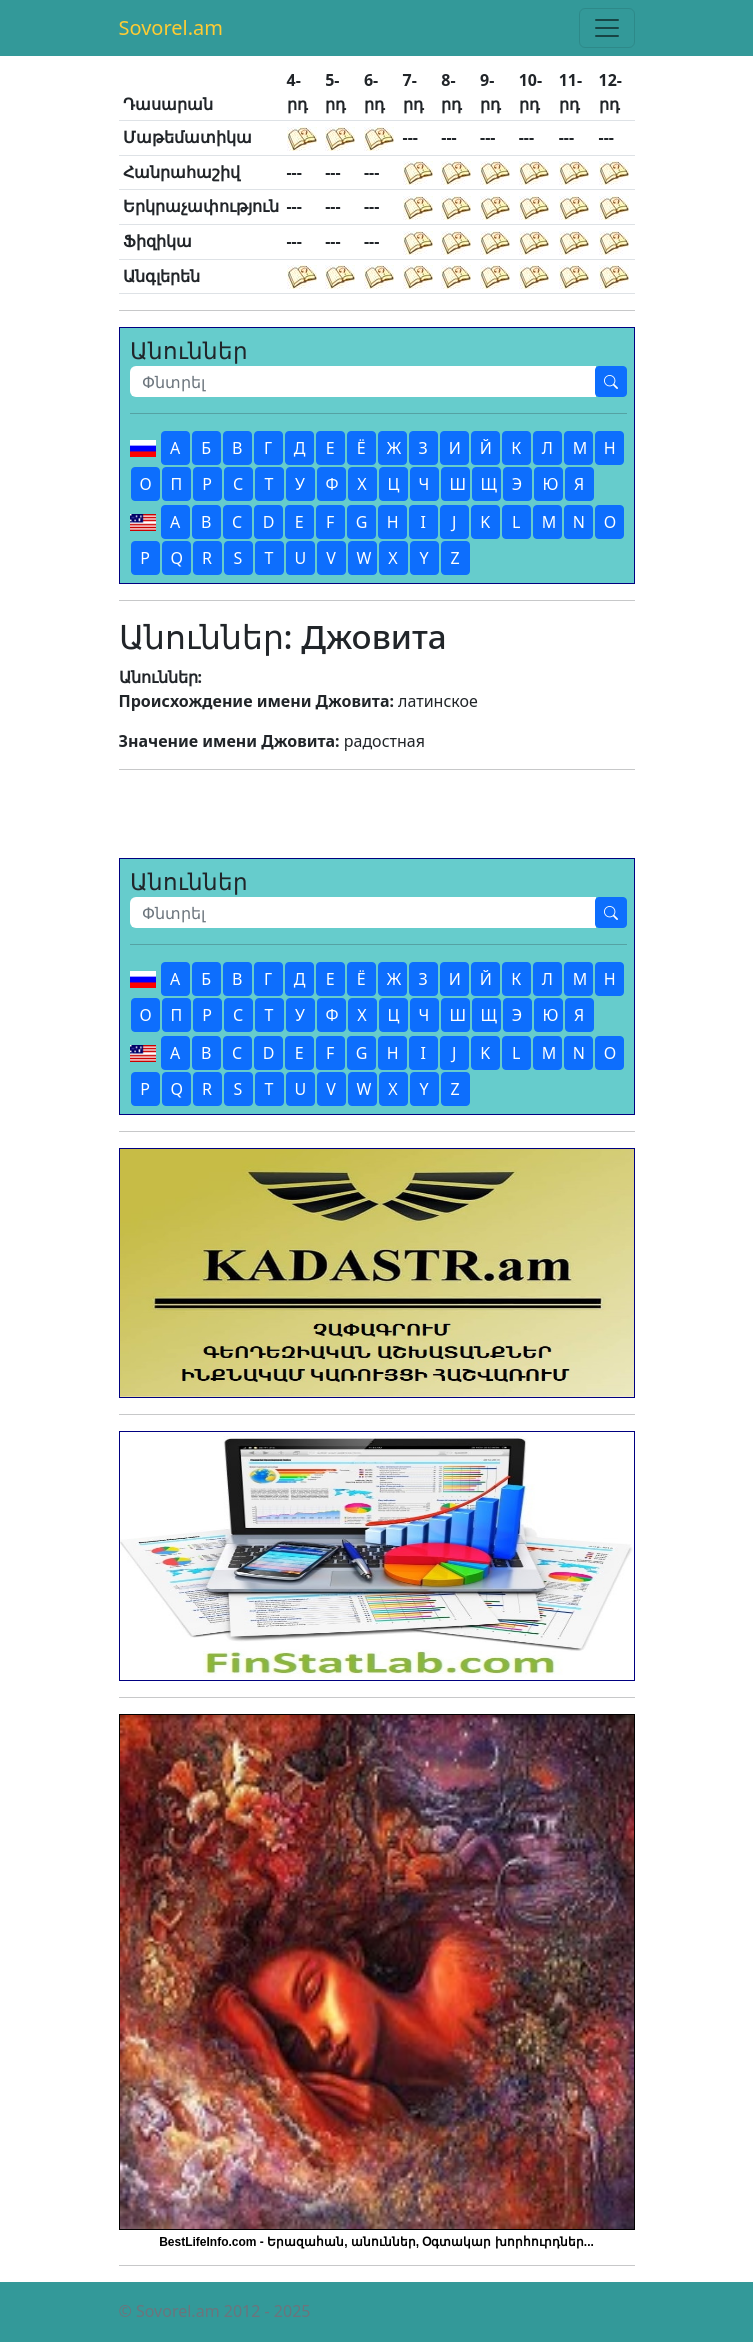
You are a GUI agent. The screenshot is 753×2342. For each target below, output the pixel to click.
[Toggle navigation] (607, 28)
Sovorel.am (171, 27)
